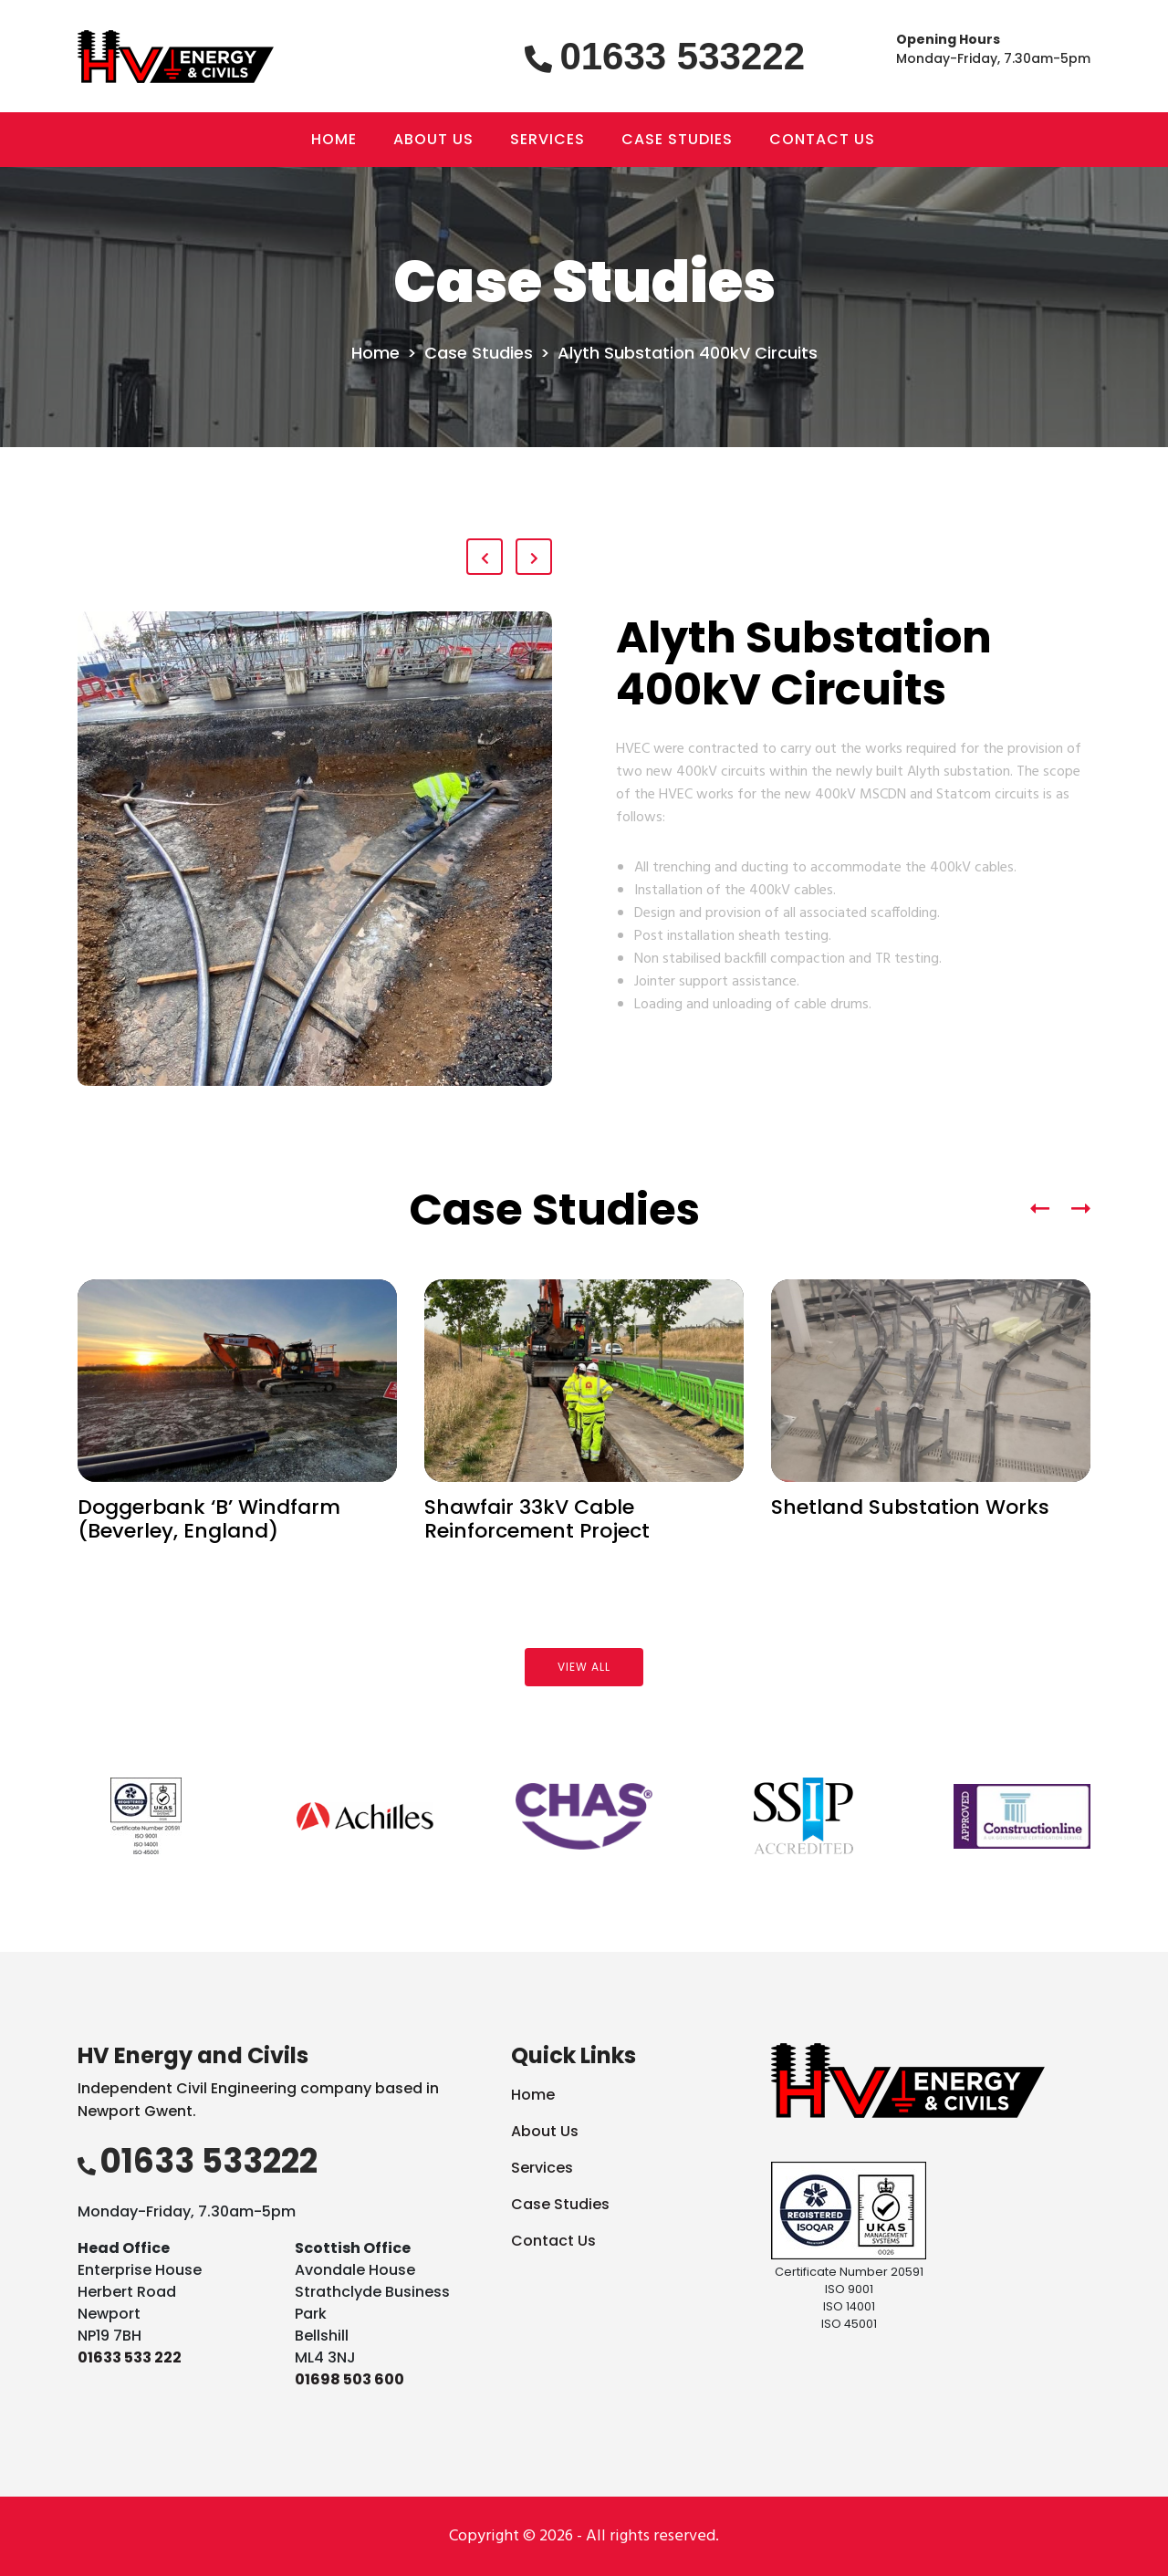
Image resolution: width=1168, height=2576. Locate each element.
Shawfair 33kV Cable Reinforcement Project (537, 1519)
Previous (23, 1818)
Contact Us (553, 2240)
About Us (545, 2131)
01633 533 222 (130, 2357)
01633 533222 (682, 56)
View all (584, 1666)
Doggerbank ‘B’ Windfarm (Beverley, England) (209, 1519)
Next (1145, 1818)
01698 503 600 (349, 2379)
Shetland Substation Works (910, 1507)
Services (542, 2167)
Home (375, 352)
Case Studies (478, 352)
